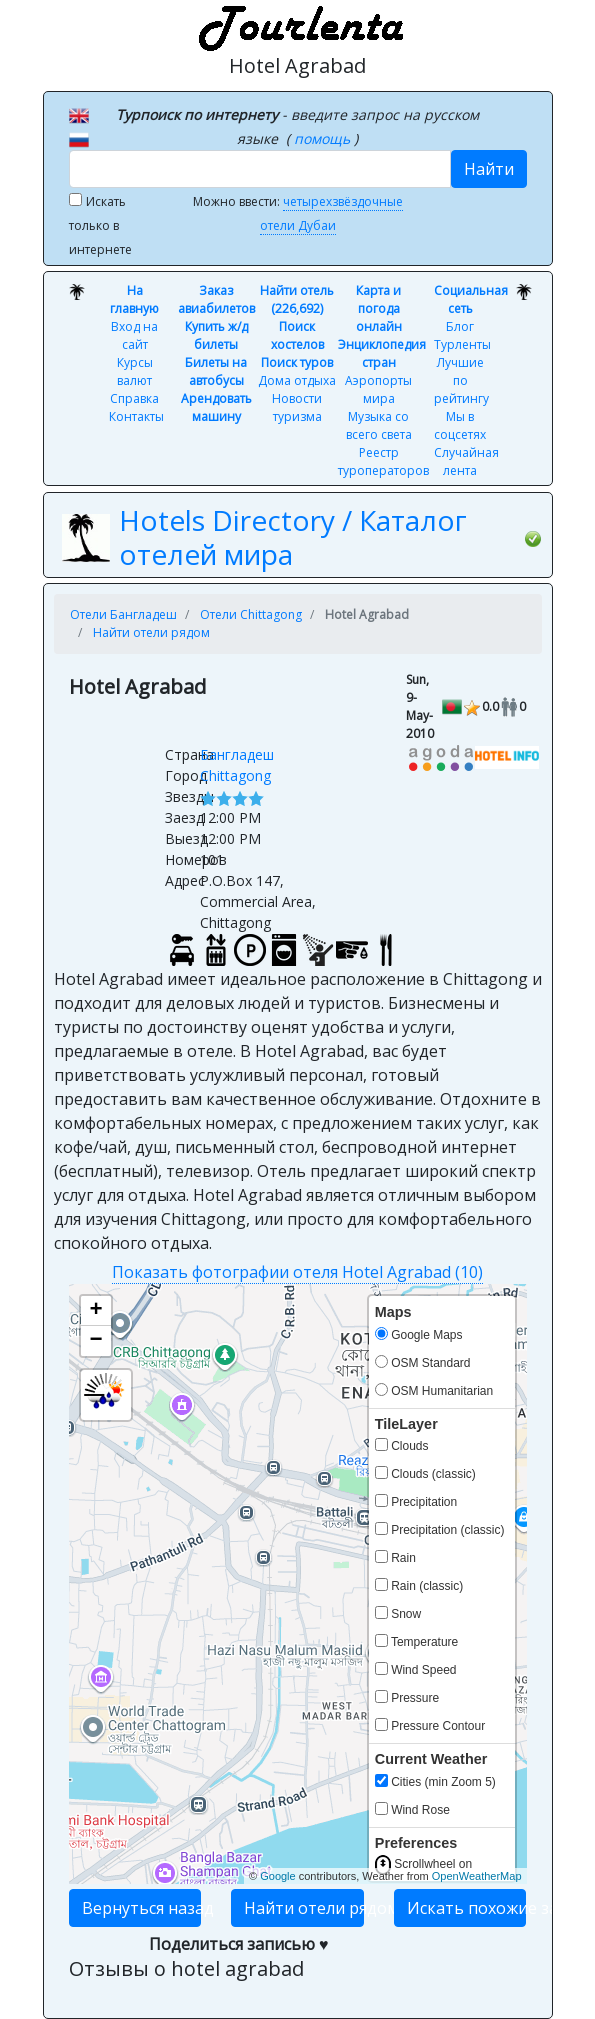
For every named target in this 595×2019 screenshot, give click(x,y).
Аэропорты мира (378, 389)
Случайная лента (466, 461)
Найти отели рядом (151, 632)
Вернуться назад (142, 1908)
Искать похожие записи (467, 1908)
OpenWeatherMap (477, 1876)
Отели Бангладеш (123, 614)
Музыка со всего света (379, 425)
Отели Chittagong (251, 614)
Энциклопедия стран (382, 353)
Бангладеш (237, 754)
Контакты (136, 416)
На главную (134, 299)
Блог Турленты (462, 335)
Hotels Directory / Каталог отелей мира (293, 537)
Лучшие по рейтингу (461, 380)
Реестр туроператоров (383, 461)
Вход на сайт (134, 335)
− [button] (95, 1341)
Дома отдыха (297, 380)
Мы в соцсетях (460, 425)
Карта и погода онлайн (379, 308)
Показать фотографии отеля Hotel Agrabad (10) (297, 1272)
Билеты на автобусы (216, 371)
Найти (489, 169)
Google (277, 1876)
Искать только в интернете (100, 225)
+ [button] (95, 1311)
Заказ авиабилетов (216, 299)
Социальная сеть (471, 299)
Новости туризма (297, 407)
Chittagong (235, 775)
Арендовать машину (216, 407)
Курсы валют (135, 371)
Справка (134, 398)
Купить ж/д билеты (216, 335)
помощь (324, 138)
